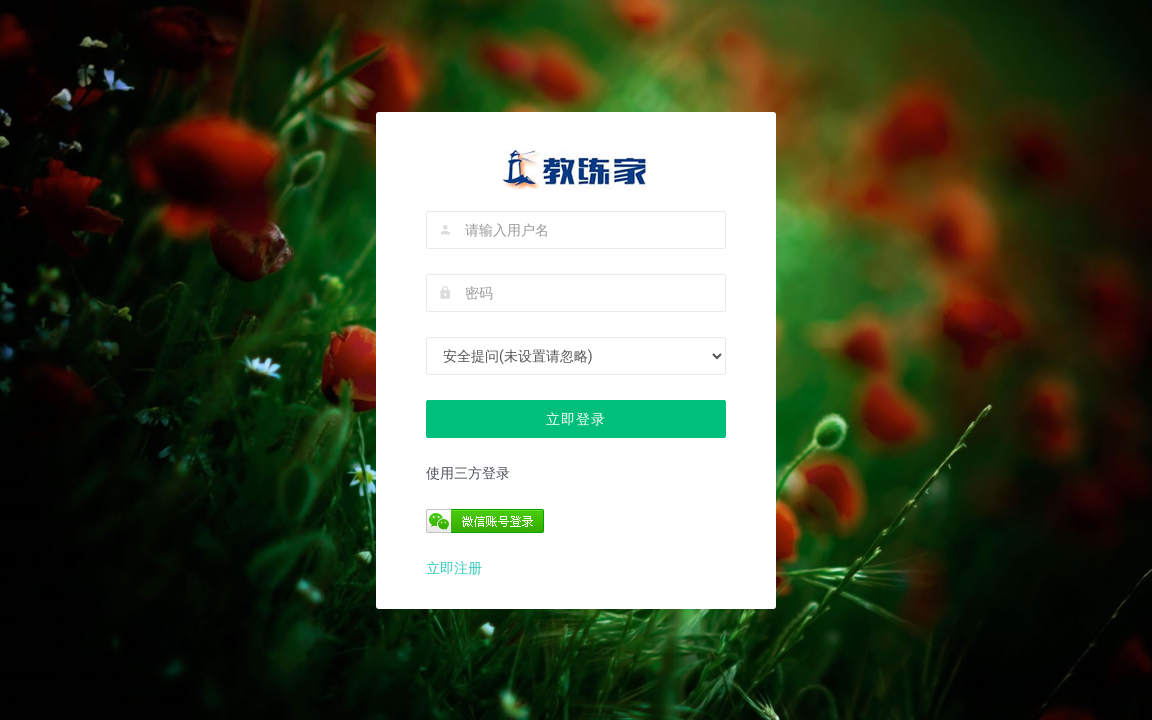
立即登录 (576, 419)
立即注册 (454, 568)
